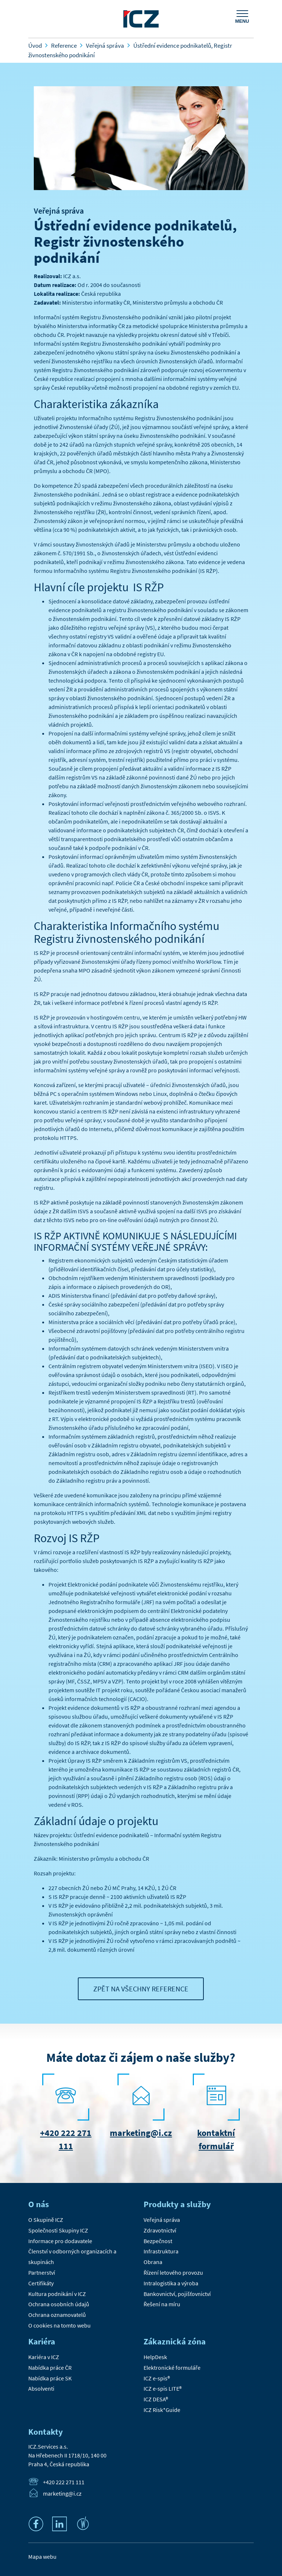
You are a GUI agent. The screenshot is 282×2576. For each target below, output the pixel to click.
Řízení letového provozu (173, 2272)
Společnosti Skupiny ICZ (58, 2230)
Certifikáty (41, 2283)
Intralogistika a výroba (171, 2283)
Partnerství (41, 2272)
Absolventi (41, 2388)
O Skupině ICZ (45, 2219)
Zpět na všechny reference (140, 1988)
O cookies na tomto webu (59, 2325)
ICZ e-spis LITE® (163, 2388)
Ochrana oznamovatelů (57, 2314)
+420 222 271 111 (63, 2482)
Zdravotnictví (160, 2230)
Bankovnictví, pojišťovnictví (177, 2293)
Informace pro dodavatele (60, 2241)
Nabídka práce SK (50, 2378)
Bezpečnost (158, 2241)
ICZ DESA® (156, 2399)
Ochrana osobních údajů (58, 2304)
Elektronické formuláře (172, 2367)
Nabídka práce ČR (50, 2367)
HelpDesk (155, 2357)
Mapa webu (42, 2556)
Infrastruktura (161, 2251)
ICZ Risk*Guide (162, 2409)
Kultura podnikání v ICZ (57, 2293)
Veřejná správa (59, 211)
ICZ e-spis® (157, 2378)
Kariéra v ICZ (43, 2357)
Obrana (153, 2262)
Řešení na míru (162, 2304)
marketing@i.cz (141, 2133)
